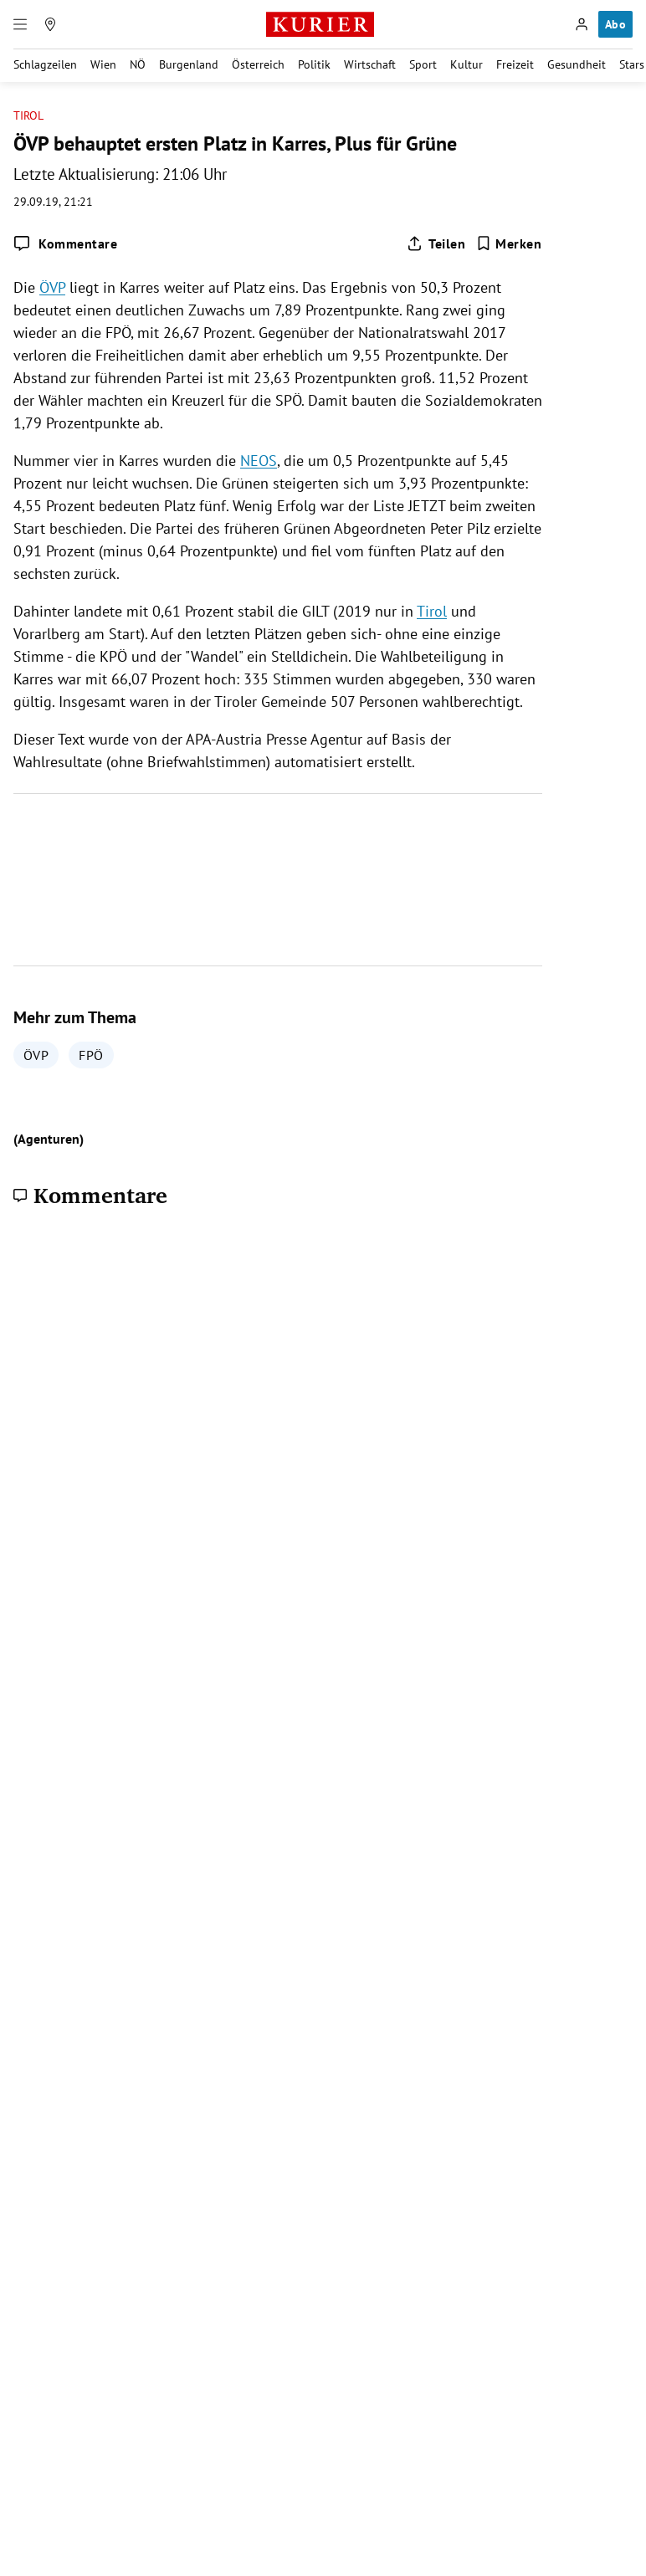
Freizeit (515, 64)
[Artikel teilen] (436, 243)
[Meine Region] (50, 24)
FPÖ (91, 1055)
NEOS (258, 460)
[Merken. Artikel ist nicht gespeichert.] (509, 243)
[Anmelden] (581, 24)
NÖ (138, 64)
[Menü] (20, 24)
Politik (314, 64)
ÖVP (52, 287)
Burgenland (188, 64)
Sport (423, 64)
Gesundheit (576, 64)
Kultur (466, 64)
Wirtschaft (370, 64)
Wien (103, 64)
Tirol (28, 116)
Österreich (258, 64)
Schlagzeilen (45, 64)
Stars (631, 64)
